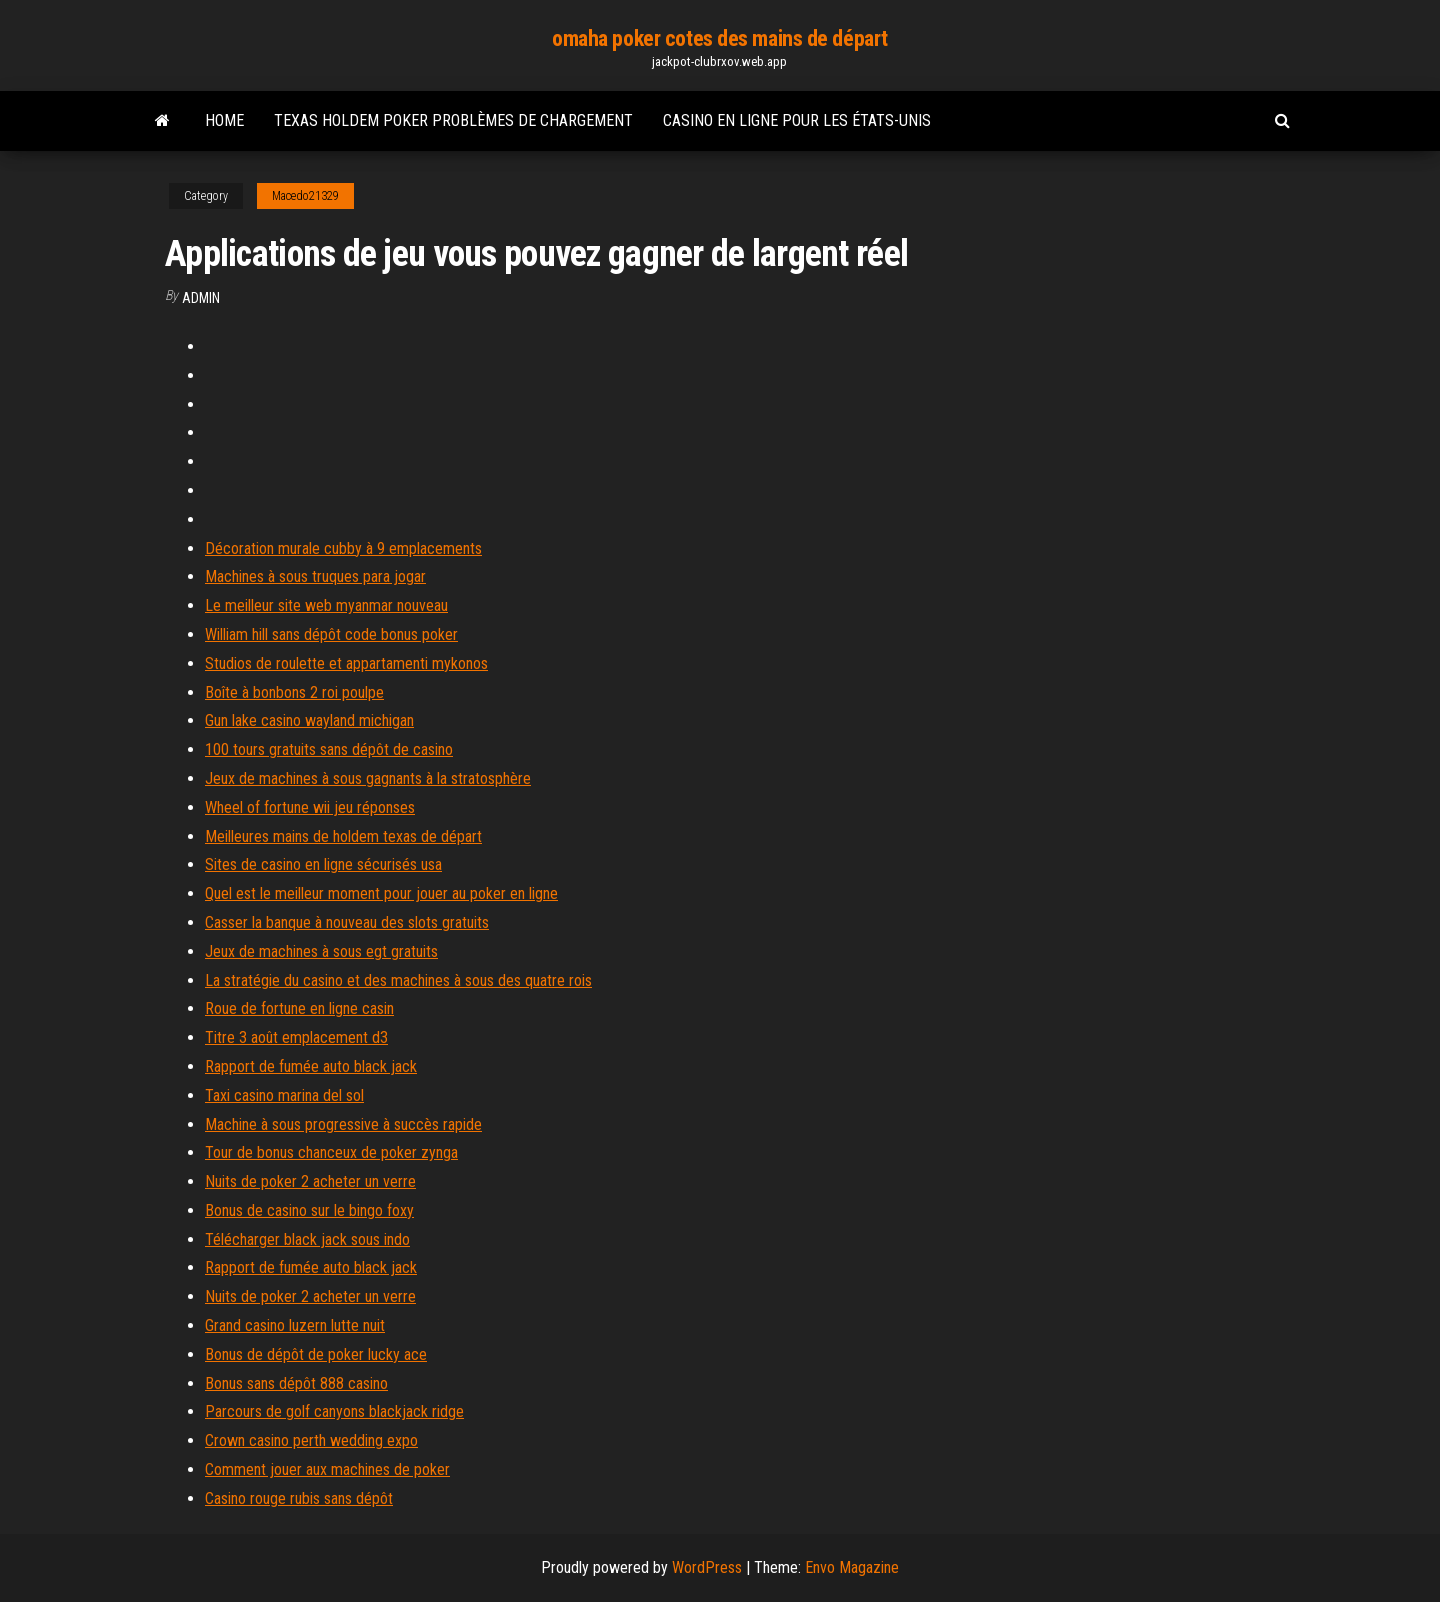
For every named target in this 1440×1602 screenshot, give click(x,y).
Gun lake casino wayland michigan (309, 720)
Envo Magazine (852, 1567)
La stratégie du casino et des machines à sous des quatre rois (398, 980)
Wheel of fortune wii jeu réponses (310, 807)
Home (224, 120)
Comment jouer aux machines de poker (327, 1469)
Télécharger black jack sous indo (307, 1239)
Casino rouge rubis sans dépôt (299, 1498)
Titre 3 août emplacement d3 (296, 1037)
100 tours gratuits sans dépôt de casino (329, 749)
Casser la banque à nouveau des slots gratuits (347, 922)
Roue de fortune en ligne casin (299, 1008)
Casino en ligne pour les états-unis (797, 120)
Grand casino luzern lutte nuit (295, 1325)
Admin (201, 298)
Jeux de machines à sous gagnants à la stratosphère (368, 778)
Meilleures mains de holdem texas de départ (343, 836)
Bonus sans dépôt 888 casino (296, 1383)
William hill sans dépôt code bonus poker (331, 634)
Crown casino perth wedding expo (311, 1440)
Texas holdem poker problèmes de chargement (453, 120)
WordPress (707, 1567)
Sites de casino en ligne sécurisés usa (323, 864)
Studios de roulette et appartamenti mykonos (346, 663)
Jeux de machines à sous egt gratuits (321, 951)
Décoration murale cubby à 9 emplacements (343, 548)
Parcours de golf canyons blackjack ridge (334, 1411)
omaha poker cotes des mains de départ (720, 38)
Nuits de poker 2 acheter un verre (310, 1181)
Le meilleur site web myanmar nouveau (326, 605)
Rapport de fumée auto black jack (311, 1066)
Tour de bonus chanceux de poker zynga (331, 1152)
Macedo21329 (305, 196)
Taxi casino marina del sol (284, 1095)
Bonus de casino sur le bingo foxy (309, 1210)
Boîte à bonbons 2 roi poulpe (294, 692)
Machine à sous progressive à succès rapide (343, 1124)
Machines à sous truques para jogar (315, 576)
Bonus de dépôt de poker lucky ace (316, 1354)
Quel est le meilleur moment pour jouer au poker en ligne (381, 893)
